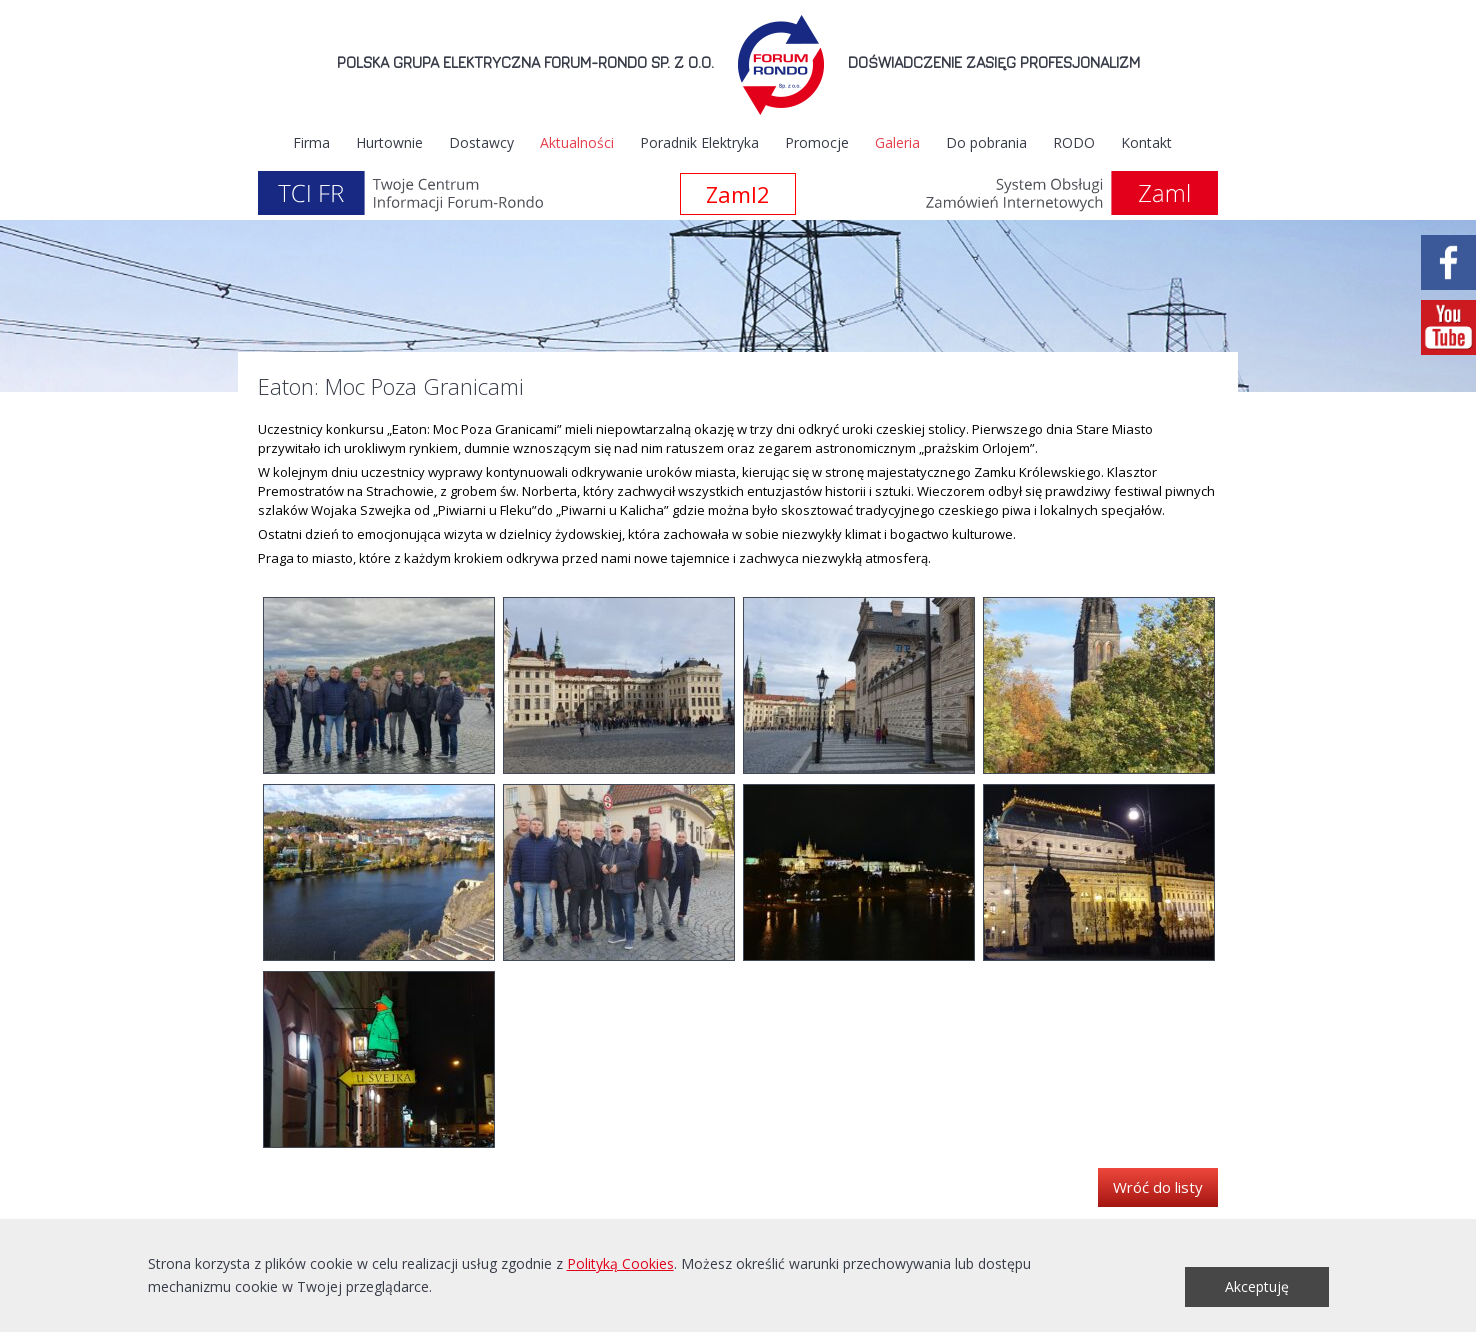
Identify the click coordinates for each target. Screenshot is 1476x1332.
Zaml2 (738, 194)
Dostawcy (481, 142)
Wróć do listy (1158, 1187)
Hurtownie (389, 142)
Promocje (817, 142)
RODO (1074, 142)
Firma (311, 142)
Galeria (897, 142)
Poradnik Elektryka (699, 142)
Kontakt (1146, 142)
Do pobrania (986, 142)
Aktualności (577, 142)
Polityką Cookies (620, 1263)
